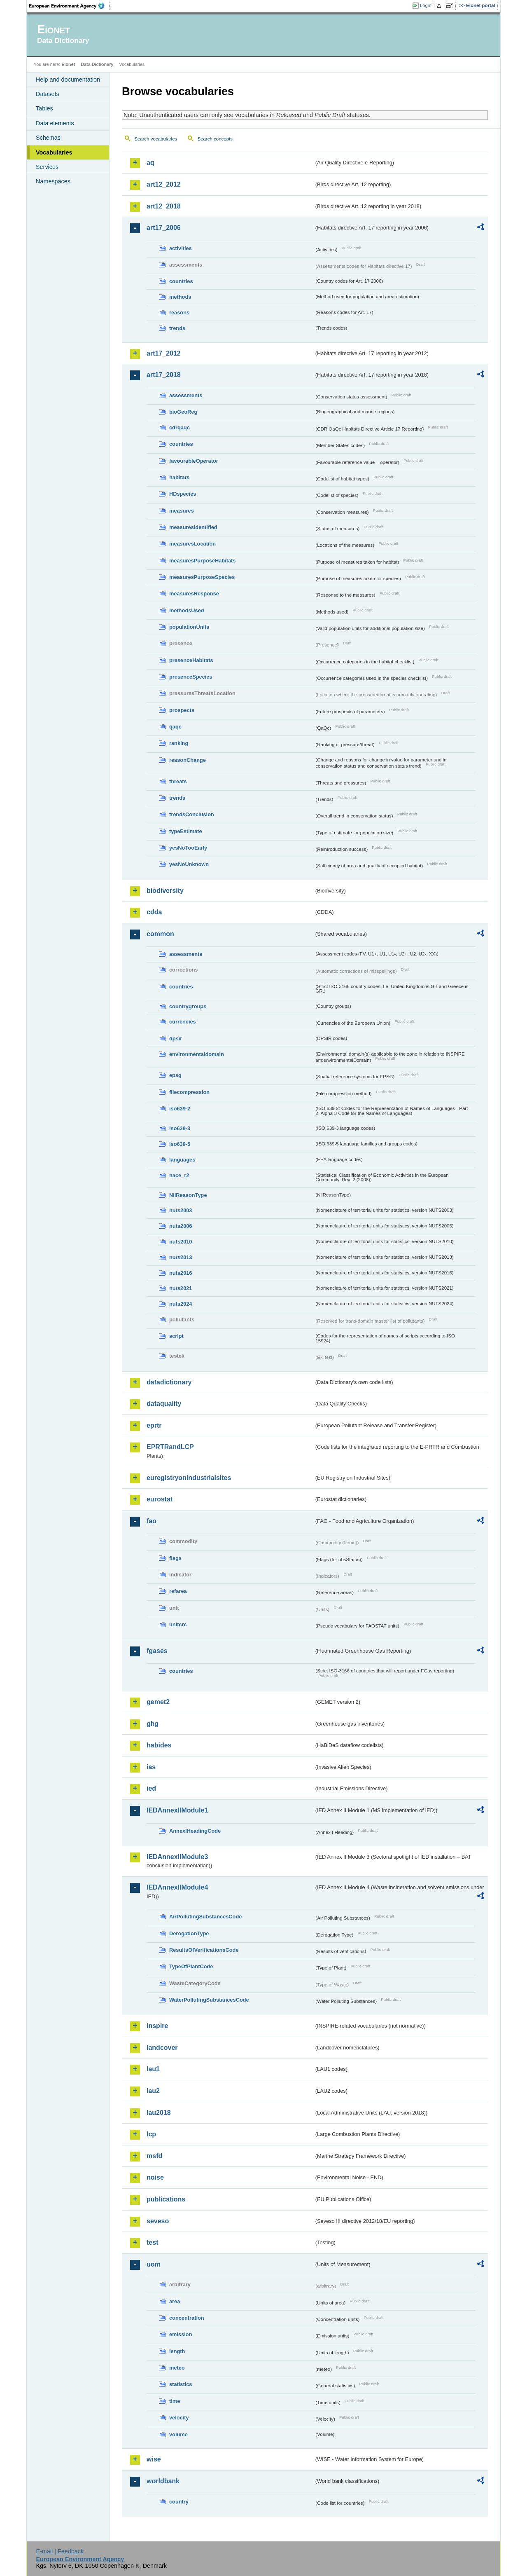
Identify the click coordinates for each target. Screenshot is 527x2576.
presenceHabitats (191, 660)
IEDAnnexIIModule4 (177, 1887)
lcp (151, 2134)
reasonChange (187, 760)
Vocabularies (54, 152)
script (176, 1336)
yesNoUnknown (189, 864)
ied (151, 1788)
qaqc (175, 727)
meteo (177, 2368)
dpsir (175, 1038)
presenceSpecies (190, 677)
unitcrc (178, 1624)
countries (181, 281)
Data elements (55, 123)
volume (178, 2434)
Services (47, 167)
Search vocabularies (155, 138)
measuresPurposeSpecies (202, 577)
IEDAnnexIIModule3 (177, 1856)
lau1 (153, 2069)
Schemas (48, 137)
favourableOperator (193, 461)
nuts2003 (180, 1210)
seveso (158, 2221)
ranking (178, 743)
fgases (157, 1650)
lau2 (153, 2090)
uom (154, 2264)
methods (180, 297)
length (177, 2351)
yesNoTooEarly (188, 848)
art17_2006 (164, 227)
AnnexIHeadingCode (195, 1831)
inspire (157, 2025)
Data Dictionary (97, 64)
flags (175, 1558)
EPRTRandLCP (170, 1446)
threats (178, 781)
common (160, 933)
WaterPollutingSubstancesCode (209, 2000)
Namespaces (53, 181)
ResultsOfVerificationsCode (204, 1950)
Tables (44, 108)
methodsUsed (186, 610)
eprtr (154, 1425)
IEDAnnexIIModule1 (177, 1810)
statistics (180, 2384)
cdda (154, 912)
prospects (181, 710)
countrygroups (187, 1006)
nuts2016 (180, 1273)
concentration (186, 2318)
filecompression (189, 1092)
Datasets (47, 94)
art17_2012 (164, 353)
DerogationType (189, 1933)
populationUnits (189, 627)
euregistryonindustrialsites (189, 1477)
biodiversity (165, 890)
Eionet (68, 64)
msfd (154, 2155)
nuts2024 (180, 1304)
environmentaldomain (196, 1054)
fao (151, 1521)
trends (177, 328)
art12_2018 (164, 206)
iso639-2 (179, 1108)
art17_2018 (164, 374)
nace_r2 (179, 1175)
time (174, 2401)
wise (154, 2459)
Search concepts (215, 138)
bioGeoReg (183, 412)
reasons (179, 312)
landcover (162, 2047)
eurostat (160, 1499)
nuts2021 (180, 1288)
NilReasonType (188, 1195)
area (174, 2301)
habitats (179, 477)
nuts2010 (180, 1242)
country (179, 2502)
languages (182, 1160)
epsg (175, 1075)
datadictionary (169, 1382)
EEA (69, 6)
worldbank (163, 2481)
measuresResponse (194, 593)
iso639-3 (179, 1128)
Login (425, 5)
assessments (185, 395)
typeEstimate (185, 831)
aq (150, 162)
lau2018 (159, 2112)
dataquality (164, 1403)
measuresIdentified (193, 527)
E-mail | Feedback (60, 2551)
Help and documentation (68, 79)
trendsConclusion (191, 814)
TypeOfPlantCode (191, 1966)
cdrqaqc (179, 427)
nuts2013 (180, 1257)
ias (151, 1766)
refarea (178, 1591)
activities (180, 248)
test (152, 2242)
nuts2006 (180, 1226)
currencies (182, 1022)
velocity (179, 2417)
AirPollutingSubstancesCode (205, 1916)
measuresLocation (192, 544)
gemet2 (158, 1701)
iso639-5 (179, 1144)
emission (180, 2334)
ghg (153, 1723)
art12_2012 (164, 184)
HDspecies (182, 494)
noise (155, 2177)
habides (159, 1745)
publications (166, 2199)
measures (181, 511)
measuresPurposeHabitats (202, 560)
